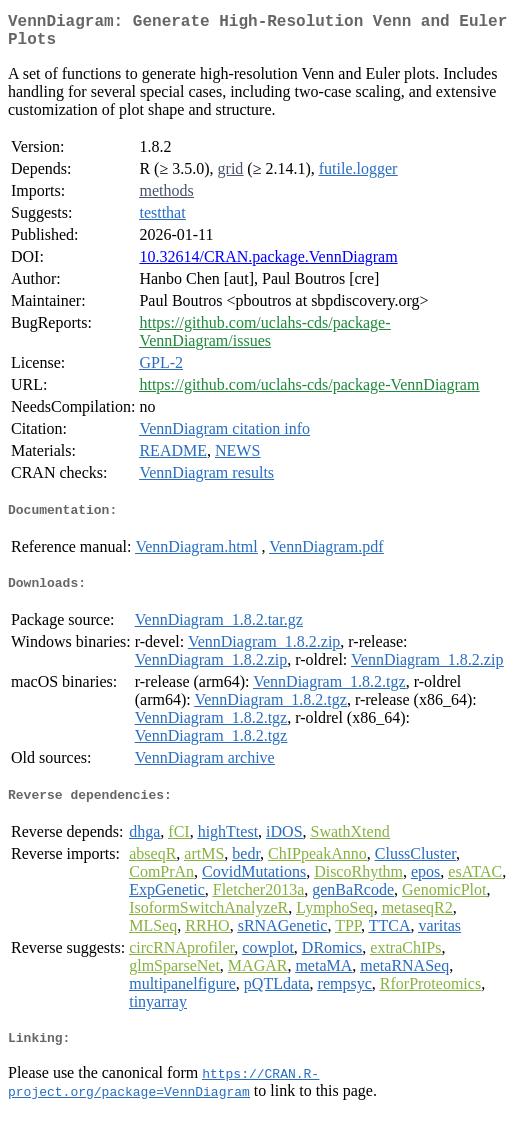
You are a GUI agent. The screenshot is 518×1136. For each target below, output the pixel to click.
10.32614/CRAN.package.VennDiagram (268, 264)
